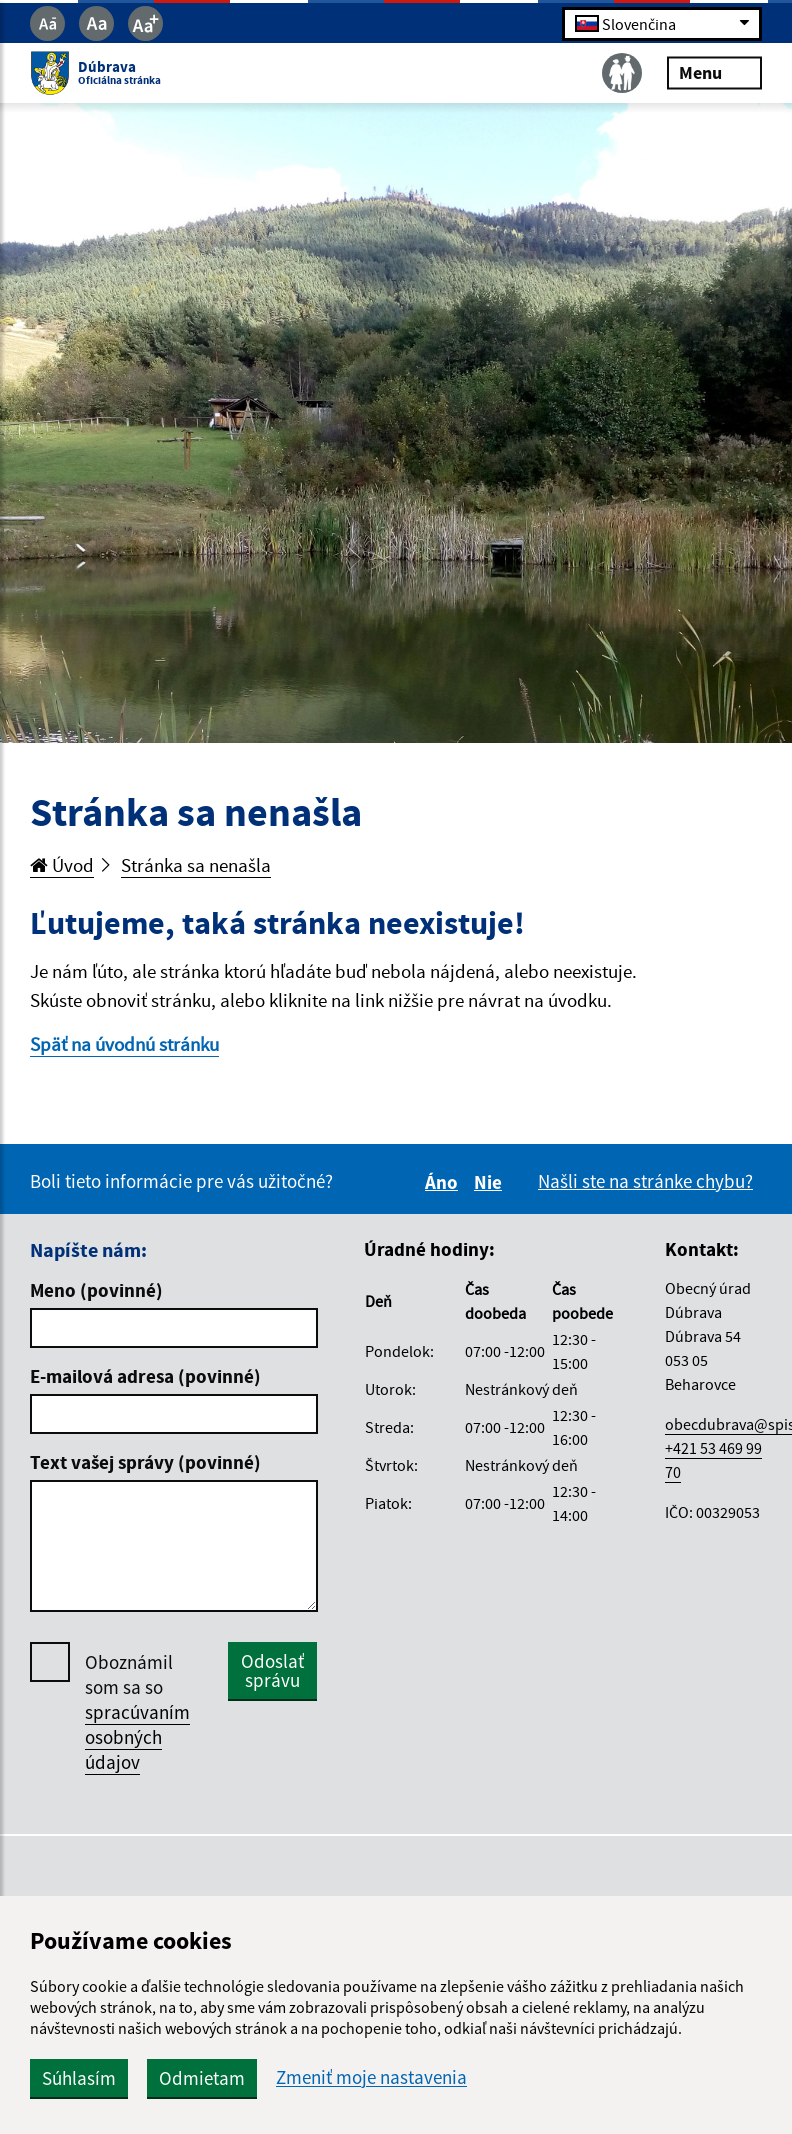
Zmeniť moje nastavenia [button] (371, 2077)
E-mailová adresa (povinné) (145, 1376)
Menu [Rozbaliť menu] (714, 72)
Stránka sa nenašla (196, 865)
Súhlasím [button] (79, 2078)
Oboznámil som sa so (137, 1712)
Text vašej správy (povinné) (145, 1462)
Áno (444, 1182)
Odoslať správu (272, 1670)
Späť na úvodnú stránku (124, 1044)
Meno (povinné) (96, 1290)
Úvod (62, 865)
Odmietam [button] (202, 2078)
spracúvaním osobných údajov (137, 1737)
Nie (491, 1182)
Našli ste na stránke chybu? (645, 1181)
